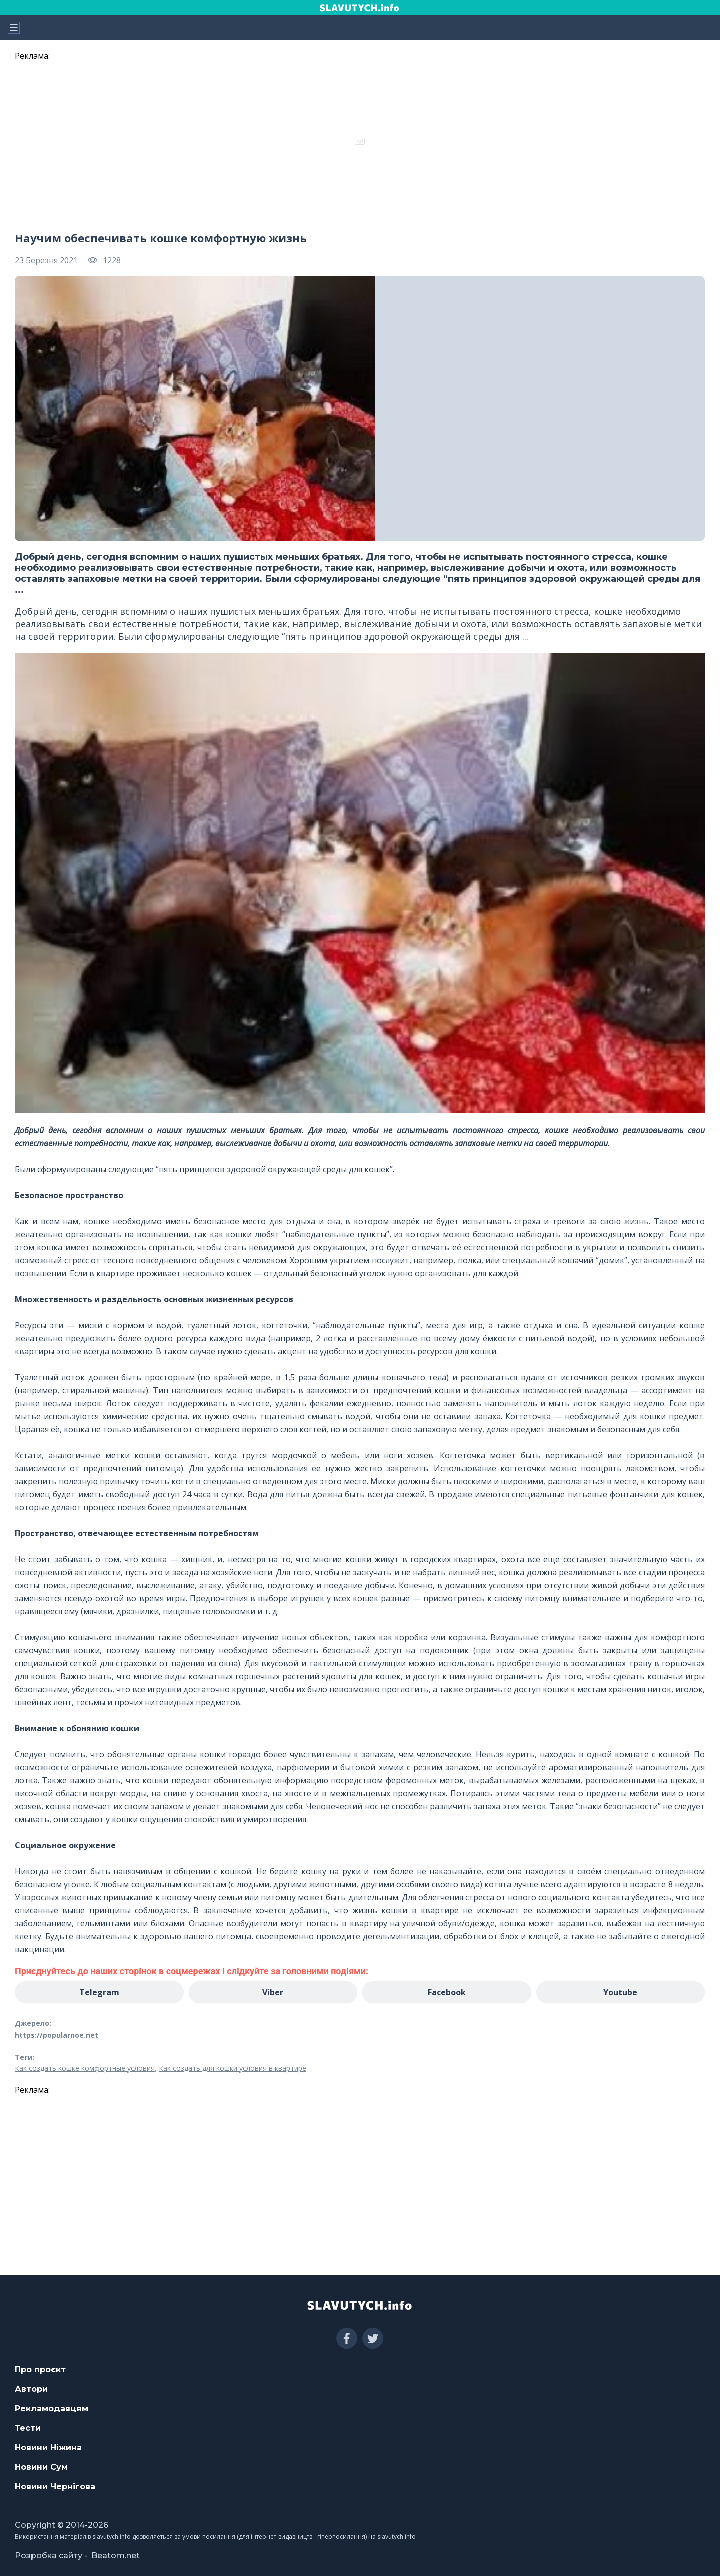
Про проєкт (40, 2369)
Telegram (100, 1992)
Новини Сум (41, 2467)
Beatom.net (116, 2555)
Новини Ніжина (48, 2447)
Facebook (447, 1992)
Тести (28, 2428)
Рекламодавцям (51, 2408)
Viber (273, 1992)
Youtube (621, 1992)
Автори (31, 2389)
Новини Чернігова (55, 2486)
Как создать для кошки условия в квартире (232, 2068)
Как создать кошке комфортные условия (85, 2068)
